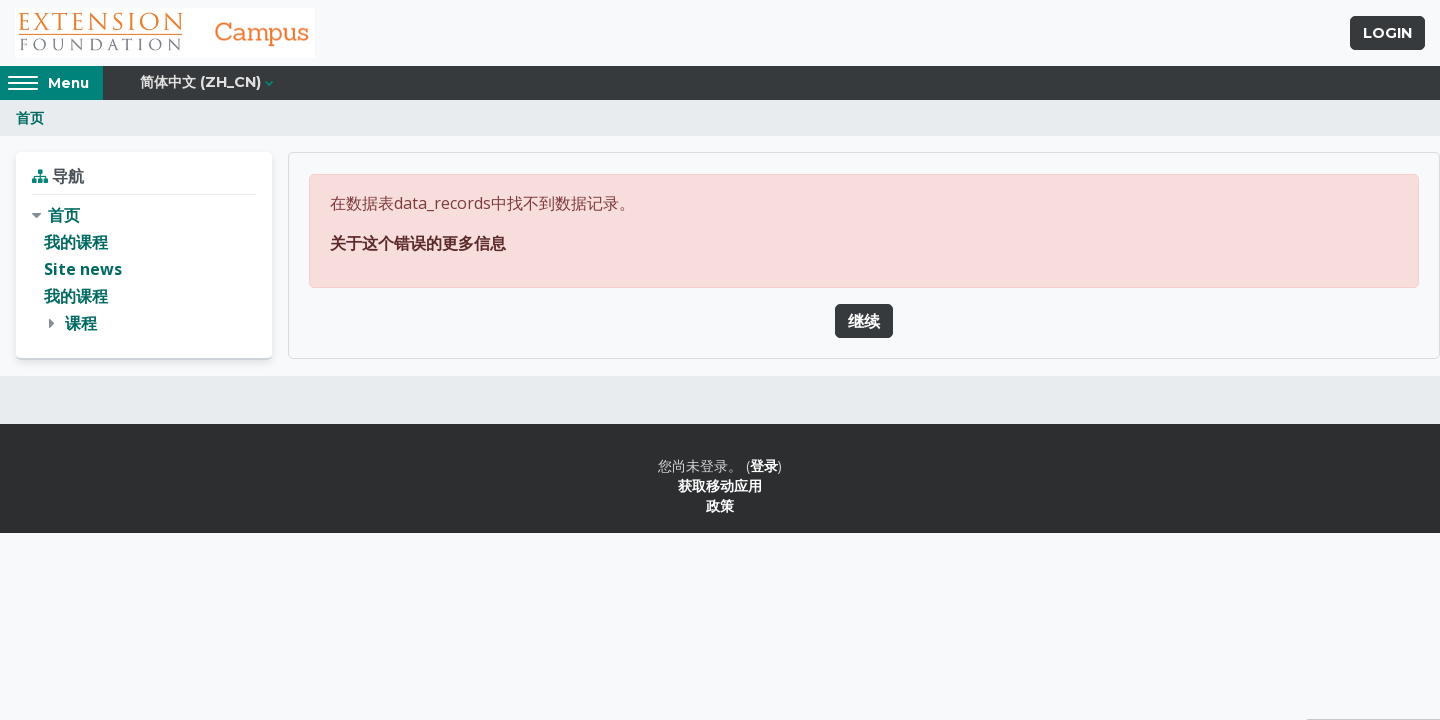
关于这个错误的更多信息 (418, 243)
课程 (81, 323)
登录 (764, 465)
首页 (30, 117)
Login (1387, 33)
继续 (864, 321)
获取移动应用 (720, 485)
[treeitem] (144, 270)
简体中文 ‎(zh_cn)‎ (200, 82)
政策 (720, 505)
